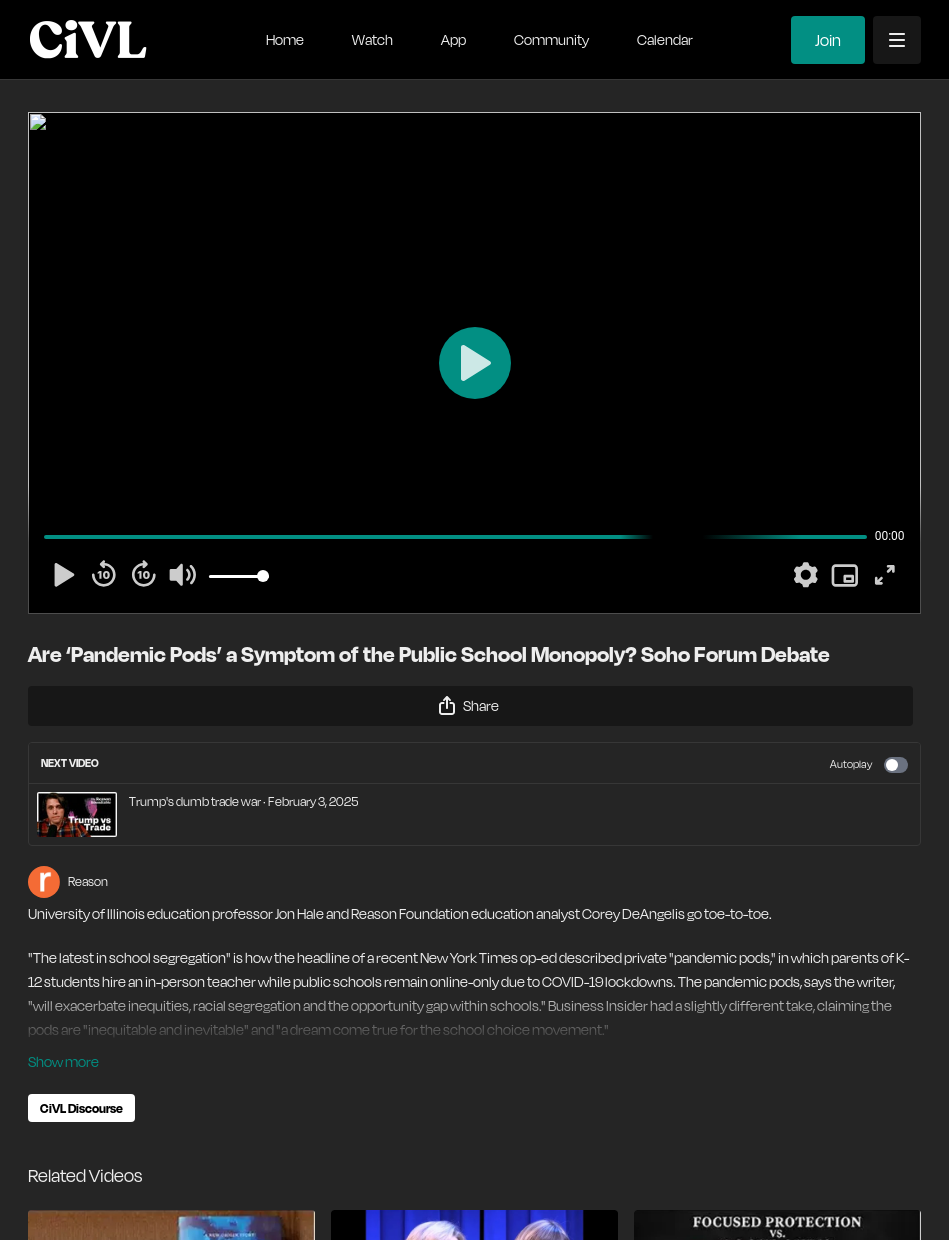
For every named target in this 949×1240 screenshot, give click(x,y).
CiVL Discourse (81, 1108)
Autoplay (869, 765)
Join (828, 40)
